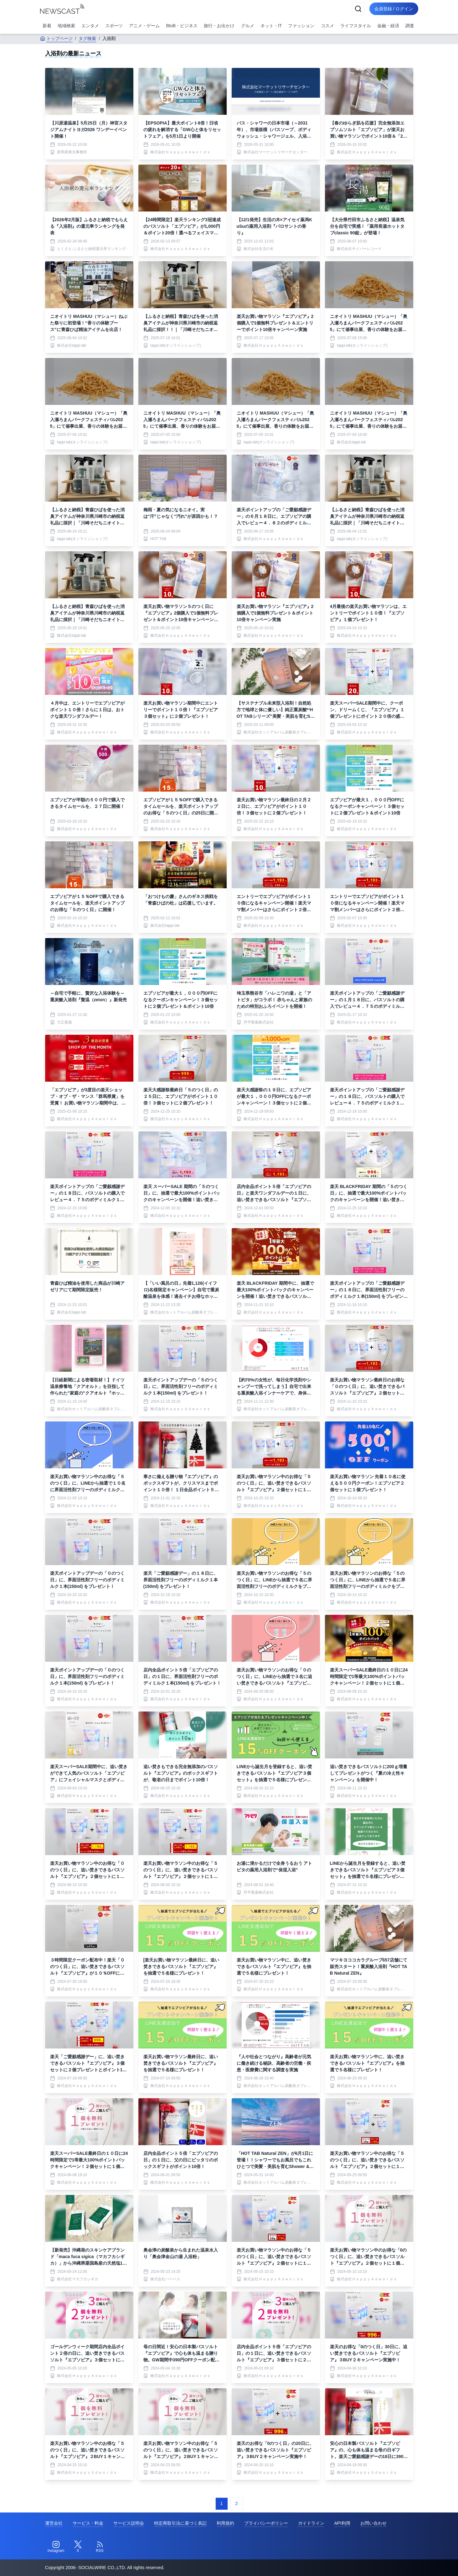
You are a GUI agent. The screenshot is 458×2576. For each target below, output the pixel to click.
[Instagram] (56, 2546)
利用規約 (225, 2523)
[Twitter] (78, 2546)
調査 (409, 25)
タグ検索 (87, 38)
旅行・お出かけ (219, 25)
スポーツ (114, 25)
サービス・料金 (88, 2523)
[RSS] (100, 2546)
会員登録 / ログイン (393, 8)
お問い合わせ (373, 2523)
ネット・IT (271, 25)
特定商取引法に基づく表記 (180, 2523)
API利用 (342, 2523)
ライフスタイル (355, 25)
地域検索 (66, 25)
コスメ (327, 25)
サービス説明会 (128, 2523)
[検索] (358, 9)
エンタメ (90, 25)
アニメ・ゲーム (144, 25)
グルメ (247, 25)
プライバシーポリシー (266, 2523)
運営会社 (54, 2523)
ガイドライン (311, 2523)
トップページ (56, 38)
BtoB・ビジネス (182, 25)
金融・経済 (388, 25)
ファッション (301, 25)
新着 (47, 25)
